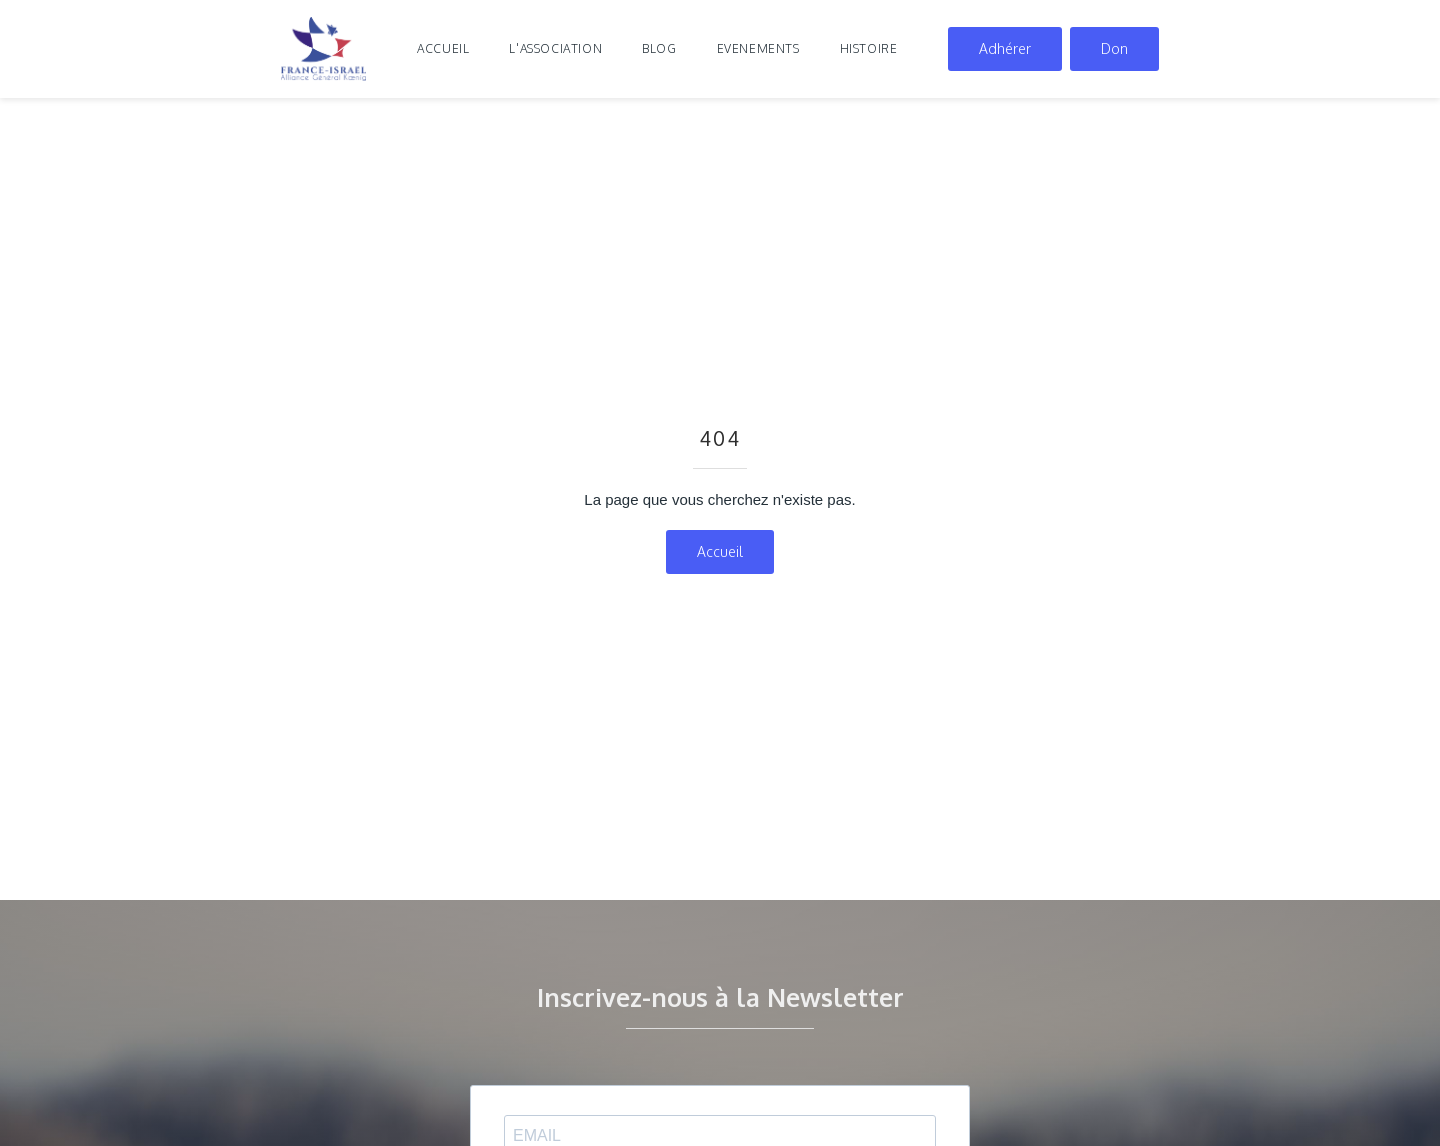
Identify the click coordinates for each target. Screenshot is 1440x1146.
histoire (869, 48)
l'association (555, 48)
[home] (324, 49)
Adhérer (1005, 48)
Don (1114, 48)
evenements (758, 48)
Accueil (443, 48)
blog (659, 48)
